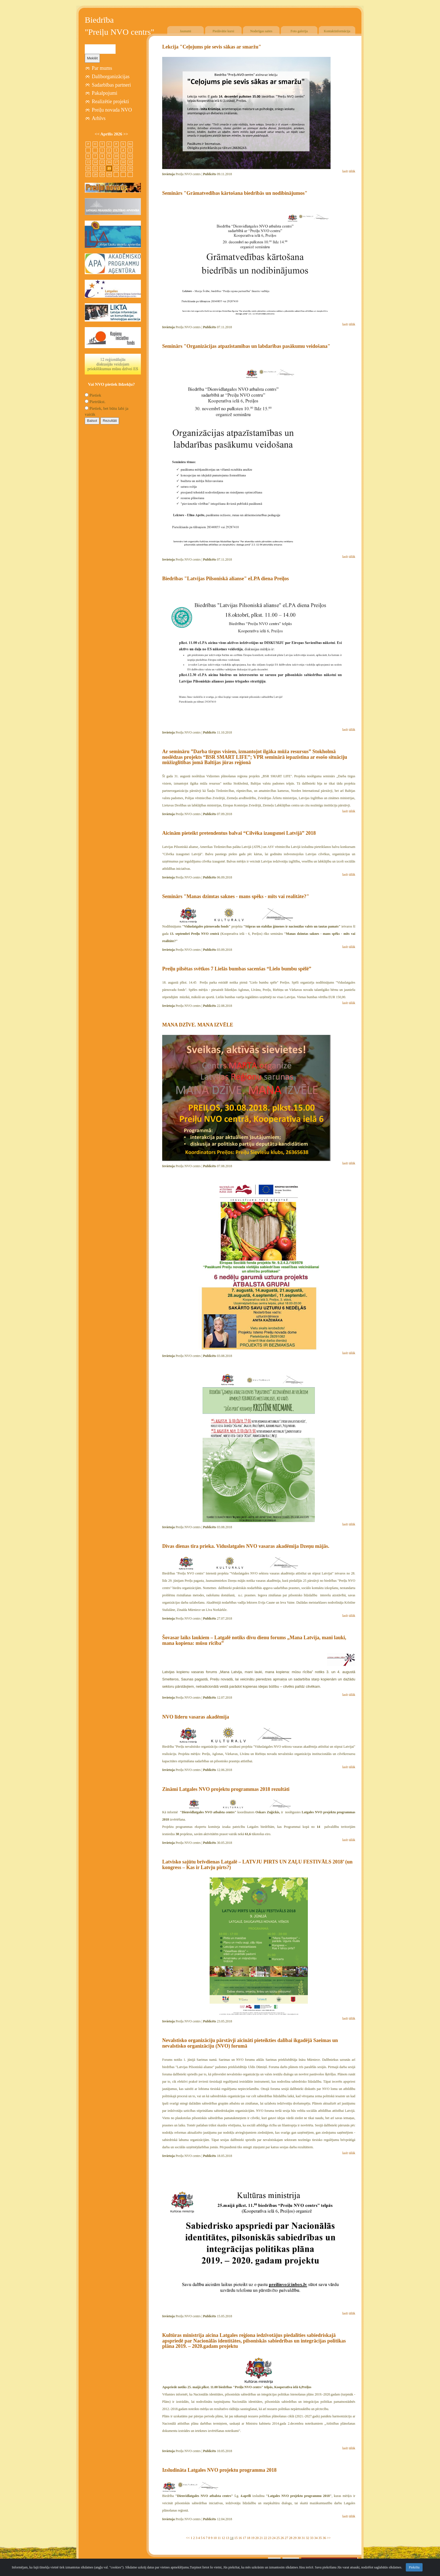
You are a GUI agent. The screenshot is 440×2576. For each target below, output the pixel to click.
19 (253, 2538)
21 (261, 2538)
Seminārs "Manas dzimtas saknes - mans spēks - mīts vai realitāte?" (235, 896)
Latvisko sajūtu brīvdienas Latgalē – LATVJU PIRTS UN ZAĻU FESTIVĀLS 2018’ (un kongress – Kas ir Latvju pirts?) (257, 1864)
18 (248, 2538)
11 (219, 2538)
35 (320, 2538)
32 (307, 2538)
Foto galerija (299, 31)
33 (311, 2538)
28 (290, 2538)
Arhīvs (99, 118)
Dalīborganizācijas (111, 76)
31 (303, 2538)
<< (188, 2538)
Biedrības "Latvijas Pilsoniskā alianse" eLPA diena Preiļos (225, 578)
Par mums (102, 68)
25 (278, 2538)
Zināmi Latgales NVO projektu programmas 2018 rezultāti (226, 1789)
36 (324, 2538)
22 (265, 2538)
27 (286, 2538)
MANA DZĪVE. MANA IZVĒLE (197, 1025)
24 (274, 2538)
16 (240, 2538)
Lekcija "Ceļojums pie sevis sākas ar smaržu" (211, 47)
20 (257, 2538)
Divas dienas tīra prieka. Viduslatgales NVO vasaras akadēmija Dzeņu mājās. (245, 1546)
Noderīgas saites (261, 31)
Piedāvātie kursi (223, 31)
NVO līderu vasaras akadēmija (195, 1717)
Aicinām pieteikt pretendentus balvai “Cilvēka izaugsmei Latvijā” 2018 (239, 833)
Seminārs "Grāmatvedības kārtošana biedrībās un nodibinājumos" (235, 193)
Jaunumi (185, 31)
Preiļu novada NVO (112, 110)
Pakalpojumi (104, 93)
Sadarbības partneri (111, 85)
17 (244, 2538)
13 (227, 2538)
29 (295, 2538)
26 (282, 2538)
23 (269, 2538)
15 (236, 2538)
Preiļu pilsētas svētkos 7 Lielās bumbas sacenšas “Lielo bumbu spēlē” (236, 969)
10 (215, 2538)
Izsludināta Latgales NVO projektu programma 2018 (219, 2470)
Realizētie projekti (110, 101)
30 (299, 2538)
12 (223, 2538)
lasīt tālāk (348, 171)
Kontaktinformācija (337, 31)
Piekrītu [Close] (414, 2567)
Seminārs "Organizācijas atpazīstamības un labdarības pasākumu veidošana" (246, 346)
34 (316, 2538)
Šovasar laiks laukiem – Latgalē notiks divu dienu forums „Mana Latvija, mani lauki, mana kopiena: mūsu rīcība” (254, 1640)
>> (329, 2538)
